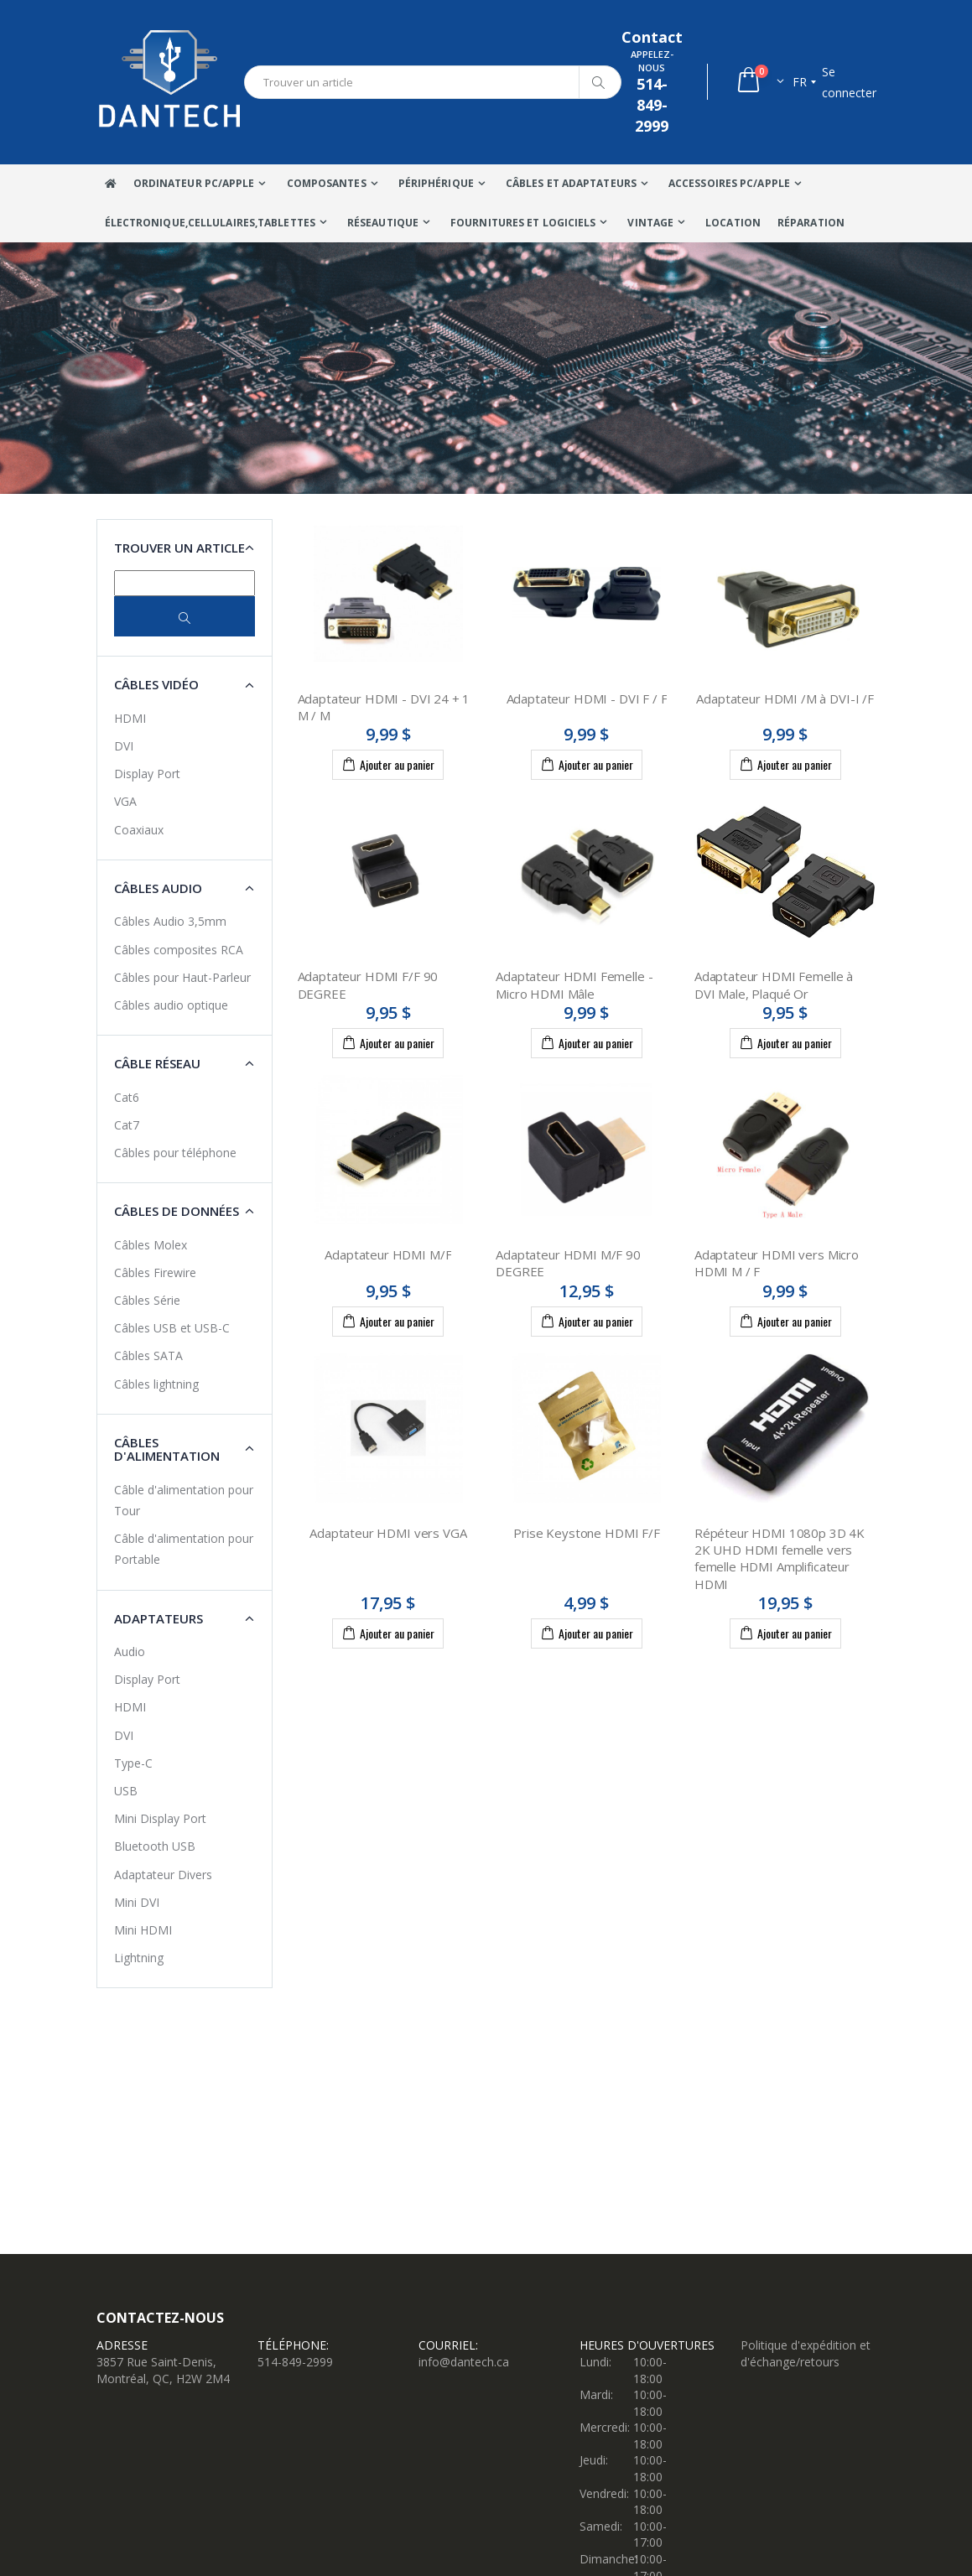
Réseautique (382, 223)
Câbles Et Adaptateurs (571, 183)
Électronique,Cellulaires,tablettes (210, 223)
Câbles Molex (150, 1245)
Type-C (133, 1763)
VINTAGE (650, 223)
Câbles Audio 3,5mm (170, 921)
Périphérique (436, 183)
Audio (129, 1651)
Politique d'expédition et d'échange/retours (806, 2353)
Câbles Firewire (155, 1272)
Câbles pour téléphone (175, 1153)
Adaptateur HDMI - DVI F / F (587, 698)
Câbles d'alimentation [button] (167, 1449)
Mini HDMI (143, 1930)
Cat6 (126, 1097)
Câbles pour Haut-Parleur (182, 977)
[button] (759, 81)
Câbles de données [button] (176, 1210)
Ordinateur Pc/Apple (194, 183)
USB (126, 1791)
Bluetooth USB (154, 1846)
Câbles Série (147, 1300)
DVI (123, 746)
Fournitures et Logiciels (522, 223)
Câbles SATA (148, 1355)
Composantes (326, 183)
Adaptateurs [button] (158, 1618)
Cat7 (126, 1125)
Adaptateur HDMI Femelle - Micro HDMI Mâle (574, 984)
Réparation (811, 223)
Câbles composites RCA (178, 950)
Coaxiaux (139, 830)
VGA (125, 801)
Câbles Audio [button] (158, 888)
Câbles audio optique (171, 1005)
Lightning (139, 1958)
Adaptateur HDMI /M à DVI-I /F (785, 698)
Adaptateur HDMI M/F (388, 1254)
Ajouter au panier (387, 763)
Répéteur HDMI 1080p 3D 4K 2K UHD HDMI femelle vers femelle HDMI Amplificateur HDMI (779, 1558)
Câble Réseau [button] (157, 1063)
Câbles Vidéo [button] (156, 684)
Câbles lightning (156, 1384)
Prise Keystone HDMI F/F (586, 1532)
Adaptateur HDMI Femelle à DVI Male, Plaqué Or (773, 984)
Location (733, 223)
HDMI (130, 718)
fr (800, 82)
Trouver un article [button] (179, 547)
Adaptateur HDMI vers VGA (387, 1532)
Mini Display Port (160, 1818)
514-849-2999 (295, 2362)
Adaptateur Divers (163, 1875)
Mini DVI (136, 1902)
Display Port (147, 774)
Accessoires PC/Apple (729, 183)
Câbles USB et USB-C (172, 1328)
